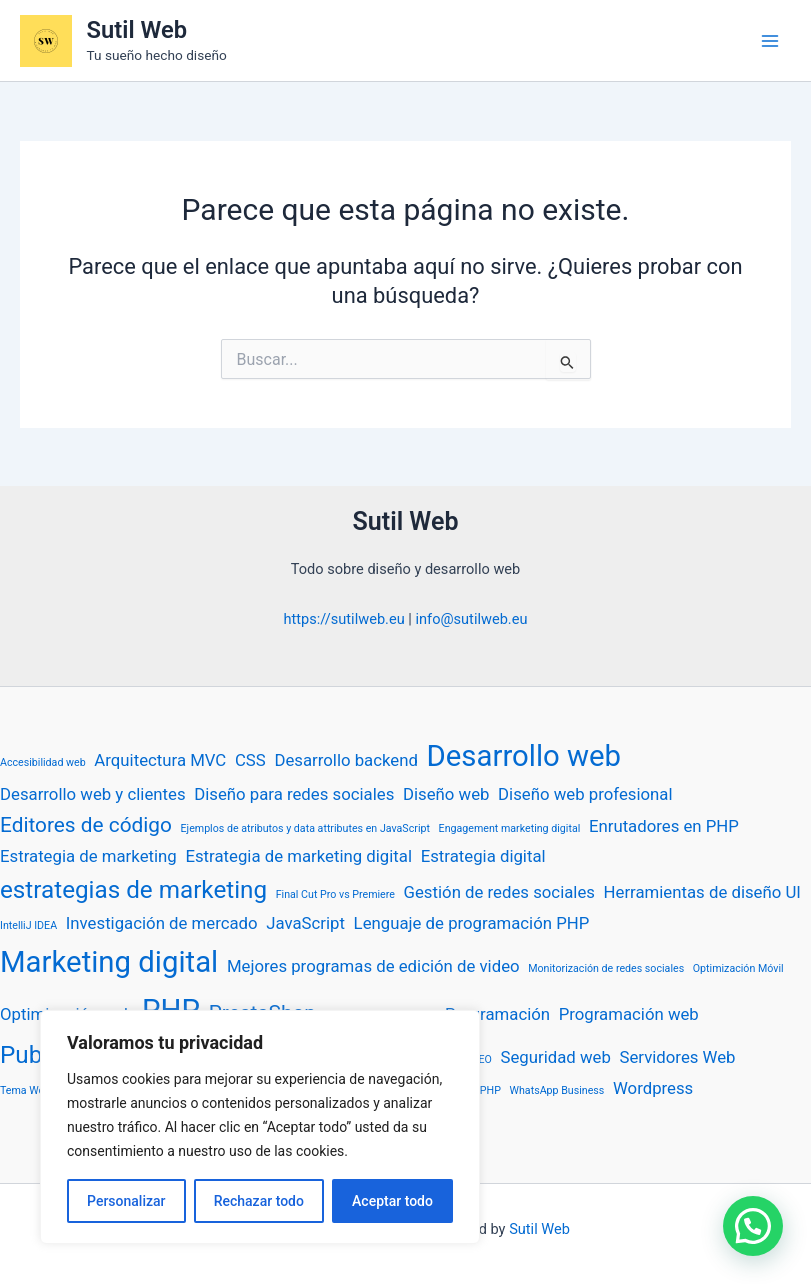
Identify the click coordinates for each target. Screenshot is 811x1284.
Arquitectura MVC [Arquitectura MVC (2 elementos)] (160, 760)
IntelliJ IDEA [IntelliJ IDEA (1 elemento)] (28, 925)
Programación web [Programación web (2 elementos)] (629, 1014)
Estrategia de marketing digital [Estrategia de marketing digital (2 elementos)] (298, 856)
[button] (753, 1226)
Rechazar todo (259, 1201)
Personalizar (126, 1201)
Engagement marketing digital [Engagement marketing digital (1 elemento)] (510, 828)
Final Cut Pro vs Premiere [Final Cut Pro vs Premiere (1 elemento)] (335, 894)
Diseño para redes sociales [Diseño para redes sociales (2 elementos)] (294, 794)
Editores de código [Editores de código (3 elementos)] (86, 825)
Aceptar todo (392, 1201)
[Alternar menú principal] (770, 41)
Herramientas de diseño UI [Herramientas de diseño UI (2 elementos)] (702, 892)
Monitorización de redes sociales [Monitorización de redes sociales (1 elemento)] (606, 968)
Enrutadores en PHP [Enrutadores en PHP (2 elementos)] (664, 826)
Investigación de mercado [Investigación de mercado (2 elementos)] (162, 923)
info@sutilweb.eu (471, 619)
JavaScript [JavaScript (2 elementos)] (305, 923)
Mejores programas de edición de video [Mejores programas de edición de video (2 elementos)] (373, 966)
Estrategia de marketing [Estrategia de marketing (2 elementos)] (88, 856)
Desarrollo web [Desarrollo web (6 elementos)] (524, 756)
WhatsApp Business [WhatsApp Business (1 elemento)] (557, 1090)
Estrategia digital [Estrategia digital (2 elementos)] (483, 856)
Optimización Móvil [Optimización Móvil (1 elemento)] (738, 968)
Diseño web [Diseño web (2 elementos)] (446, 794)
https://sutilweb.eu (344, 619)
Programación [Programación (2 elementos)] (497, 1014)
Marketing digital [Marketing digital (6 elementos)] (109, 962)
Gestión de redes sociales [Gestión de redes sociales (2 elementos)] (499, 892)
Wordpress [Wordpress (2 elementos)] (653, 1088)
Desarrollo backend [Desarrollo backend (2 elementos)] (346, 760)
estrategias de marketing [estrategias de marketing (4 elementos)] (133, 890)
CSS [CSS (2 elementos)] (250, 760)
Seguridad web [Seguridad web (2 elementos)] (555, 1057)
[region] (260, 1127)
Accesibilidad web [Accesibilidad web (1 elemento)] (43, 762)
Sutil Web (137, 30)
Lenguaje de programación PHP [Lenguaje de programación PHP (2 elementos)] (472, 923)
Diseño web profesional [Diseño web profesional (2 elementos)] (585, 794)
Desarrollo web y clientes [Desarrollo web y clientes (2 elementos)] (93, 794)
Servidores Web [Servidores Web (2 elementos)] (677, 1057)
